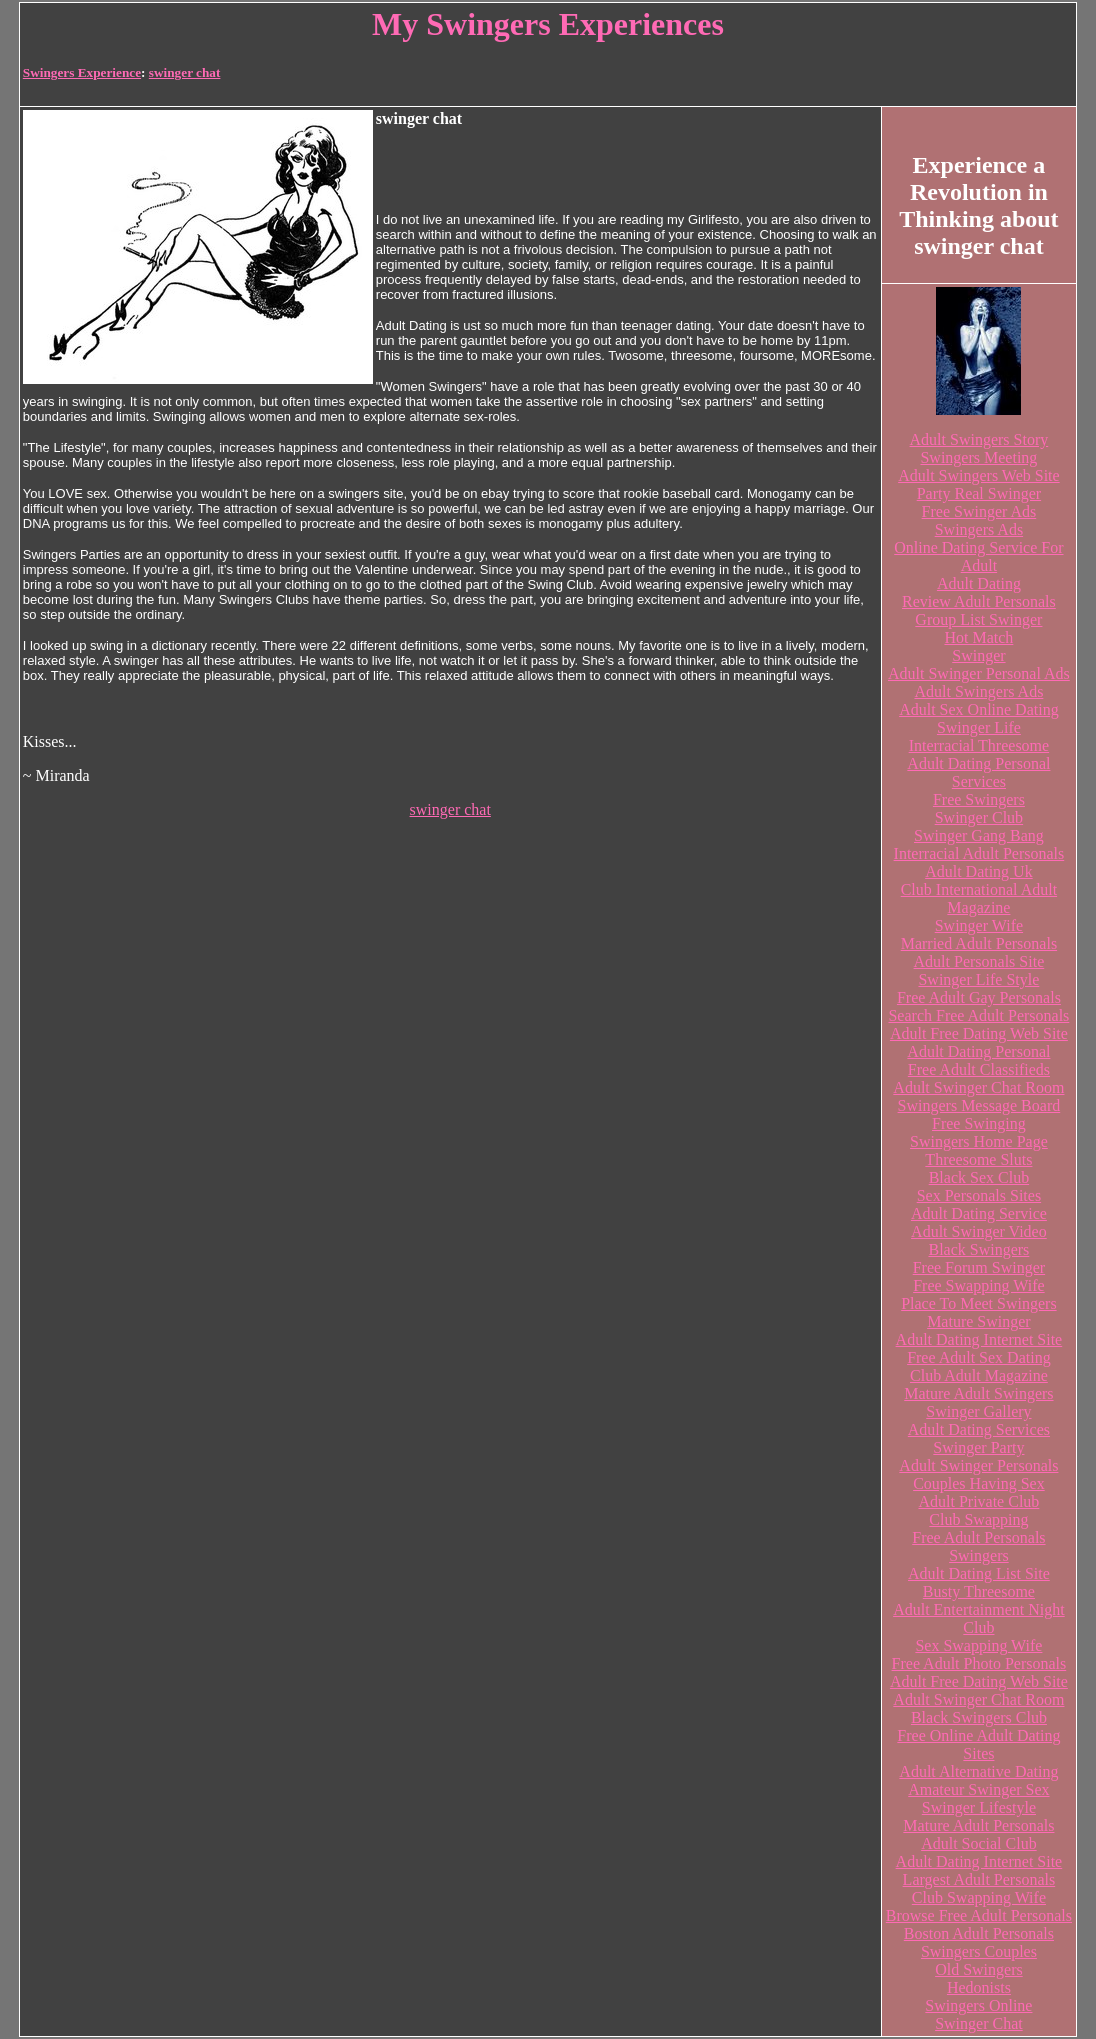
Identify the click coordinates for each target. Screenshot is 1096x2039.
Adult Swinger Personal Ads (979, 673)
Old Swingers (979, 1969)
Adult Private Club (978, 1501)
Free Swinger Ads (979, 511)
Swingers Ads (979, 529)
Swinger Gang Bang (979, 835)
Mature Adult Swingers (978, 1393)
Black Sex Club (979, 1177)
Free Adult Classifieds (979, 1069)
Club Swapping (978, 1519)
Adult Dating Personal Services (978, 772)
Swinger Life (979, 727)
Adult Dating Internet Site (979, 1339)
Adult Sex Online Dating (979, 709)
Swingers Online (978, 2005)
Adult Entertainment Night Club (979, 1618)
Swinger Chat (979, 2023)
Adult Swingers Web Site (979, 475)
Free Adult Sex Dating (979, 1357)
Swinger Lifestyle (979, 1807)
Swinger (978, 655)
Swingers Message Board (979, 1105)
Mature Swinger (979, 1321)
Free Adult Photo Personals (979, 1663)
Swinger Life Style (978, 979)
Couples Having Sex (979, 1483)
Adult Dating (979, 583)
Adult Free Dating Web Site (979, 1033)
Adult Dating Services (979, 1429)
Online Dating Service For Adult (978, 556)
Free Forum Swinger (979, 1267)
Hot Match (978, 637)
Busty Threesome (979, 1591)
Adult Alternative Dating (978, 1771)
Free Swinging (979, 1123)
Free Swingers (979, 799)
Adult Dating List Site (979, 1573)
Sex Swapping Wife (978, 1645)
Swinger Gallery (978, 1411)
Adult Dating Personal (978, 1051)
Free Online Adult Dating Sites (978, 1744)
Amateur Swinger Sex (978, 1789)
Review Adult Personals (979, 601)
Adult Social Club (979, 1843)
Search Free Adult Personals (978, 1015)
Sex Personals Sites (979, 1195)
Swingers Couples (979, 1951)
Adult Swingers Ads (978, 691)
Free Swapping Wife (978, 1285)
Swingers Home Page (979, 1141)
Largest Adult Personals (979, 1879)
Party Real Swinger (979, 493)
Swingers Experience (82, 72)
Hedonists (979, 1987)
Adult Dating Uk (979, 871)
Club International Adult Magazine (979, 898)
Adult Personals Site (979, 961)
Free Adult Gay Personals (979, 997)
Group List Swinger (978, 619)
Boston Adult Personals (979, 1933)
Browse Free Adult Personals (979, 1915)
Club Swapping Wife (979, 1897)
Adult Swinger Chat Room (978, 1087)
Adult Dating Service (979, 1213)
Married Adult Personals (979, 943)
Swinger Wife (979, 925)
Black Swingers (978, 1249)
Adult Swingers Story (979, 439)
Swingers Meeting (978, 457)
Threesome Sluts (978, 1159)
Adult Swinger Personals (978, 1465)
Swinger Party (978, 1447)
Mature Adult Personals (978, 1825)
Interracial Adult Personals (979, 853)
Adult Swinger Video (979, 1231)
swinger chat (185, 72)
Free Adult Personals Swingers (978, 1546)
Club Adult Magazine (979, 1375)
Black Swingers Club (979, 1717)
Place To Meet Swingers (978, 1303)
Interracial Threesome (979, 745)
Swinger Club (979, 817)
